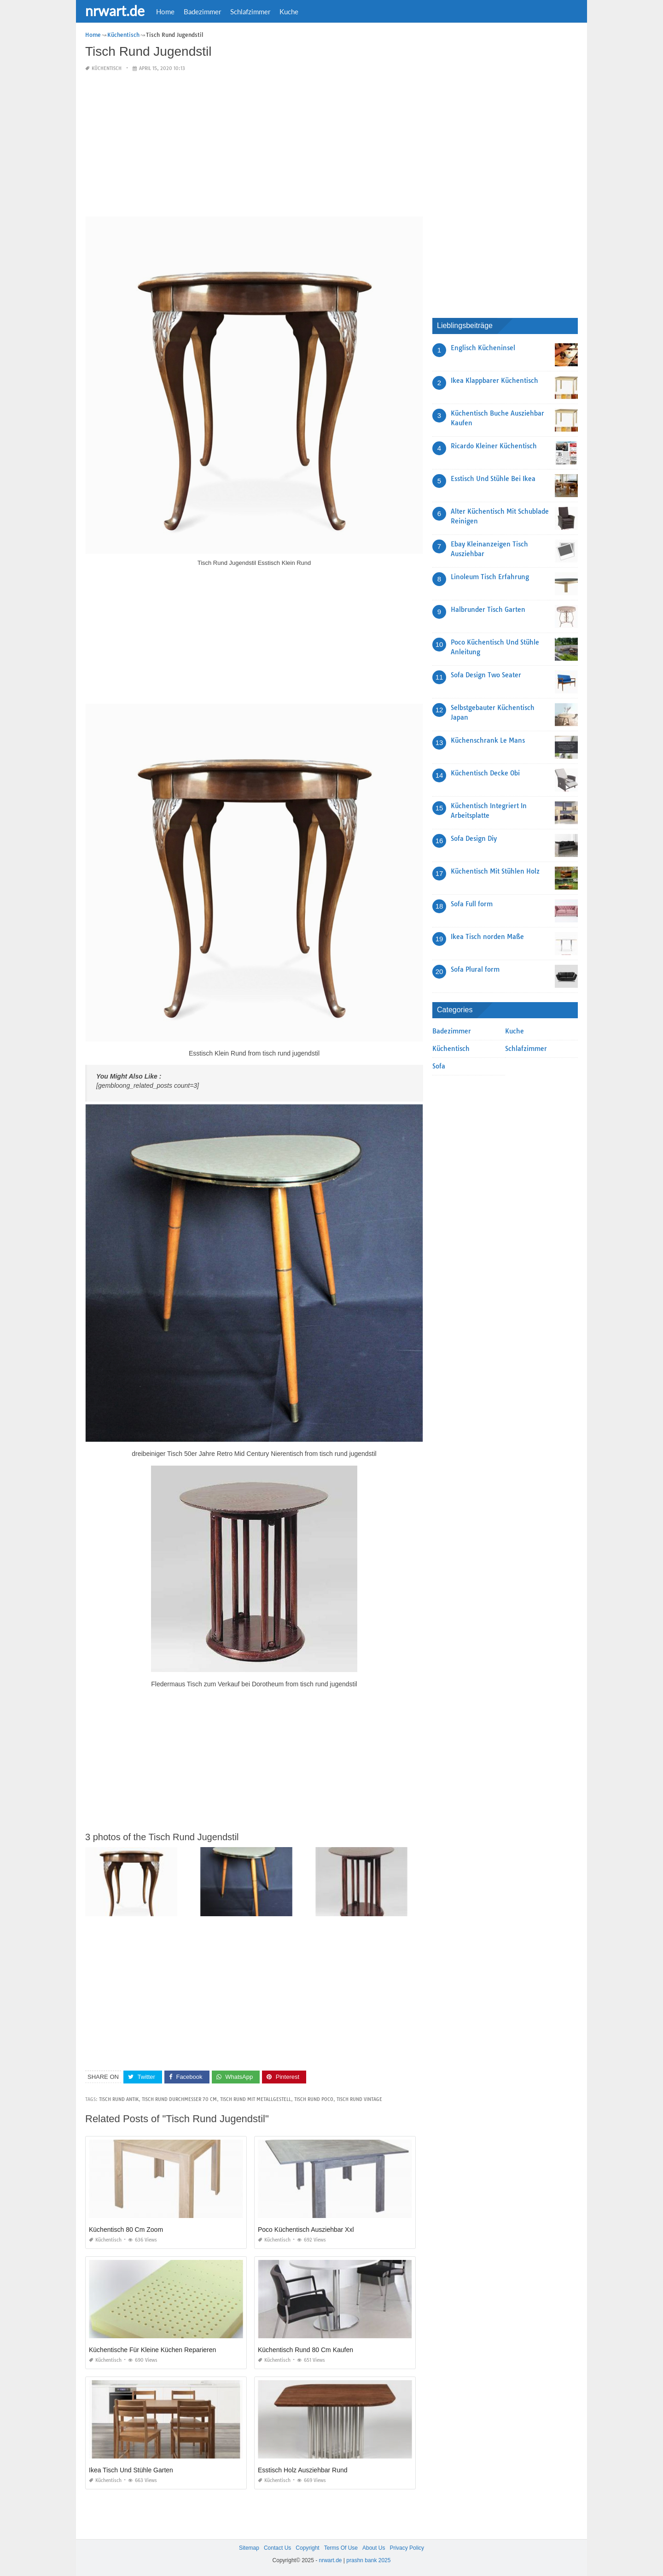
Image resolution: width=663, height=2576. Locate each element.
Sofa (438, 1066)
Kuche (288, 11)
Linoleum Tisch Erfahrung (490, 577)
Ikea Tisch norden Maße (487, 937)
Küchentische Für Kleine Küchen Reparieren (152, 2349)
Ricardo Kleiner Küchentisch (494, 446)
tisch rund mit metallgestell (255, 2099)
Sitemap (249, 2548)
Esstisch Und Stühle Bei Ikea (493, 479)
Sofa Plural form (475, 969)
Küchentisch (107, 68)
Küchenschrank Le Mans (488, 740)
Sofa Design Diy (474, 838)
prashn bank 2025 (368, 2560)
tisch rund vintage (359, 2099)
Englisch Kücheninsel (483, 348)
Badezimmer (202, 11)
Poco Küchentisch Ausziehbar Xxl (306, 2229)
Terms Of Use (341, 2548)
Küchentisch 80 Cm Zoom (126, 2229)
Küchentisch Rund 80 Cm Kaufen (305, 2349)
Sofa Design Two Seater (486, 675)
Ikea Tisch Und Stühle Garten (131, 2470)
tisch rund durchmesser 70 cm (179, 2099)
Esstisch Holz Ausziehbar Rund (303, 2470)
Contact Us (277, 2548)
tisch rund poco (313, 2099)
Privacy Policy (407, 2548)
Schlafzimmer (250, 11)
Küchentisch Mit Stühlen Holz (495, 871)
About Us (373, 2548)
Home (165, 11)
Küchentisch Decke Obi (485, 773)
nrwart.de (115, 10)
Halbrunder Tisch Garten (488, 609)
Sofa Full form (472, 904)
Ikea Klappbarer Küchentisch (494, 380)
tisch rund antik (119, 2099)
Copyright (307, 2548)
